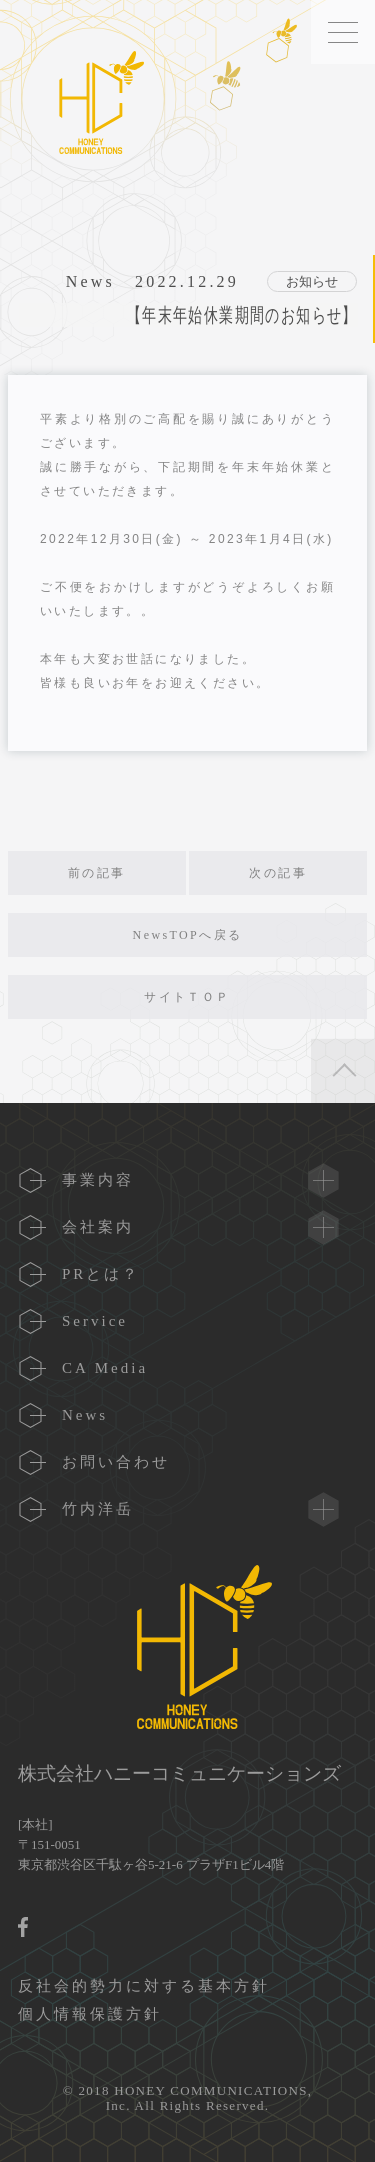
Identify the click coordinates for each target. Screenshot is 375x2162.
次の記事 (278, 873)
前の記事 (97, 873)
